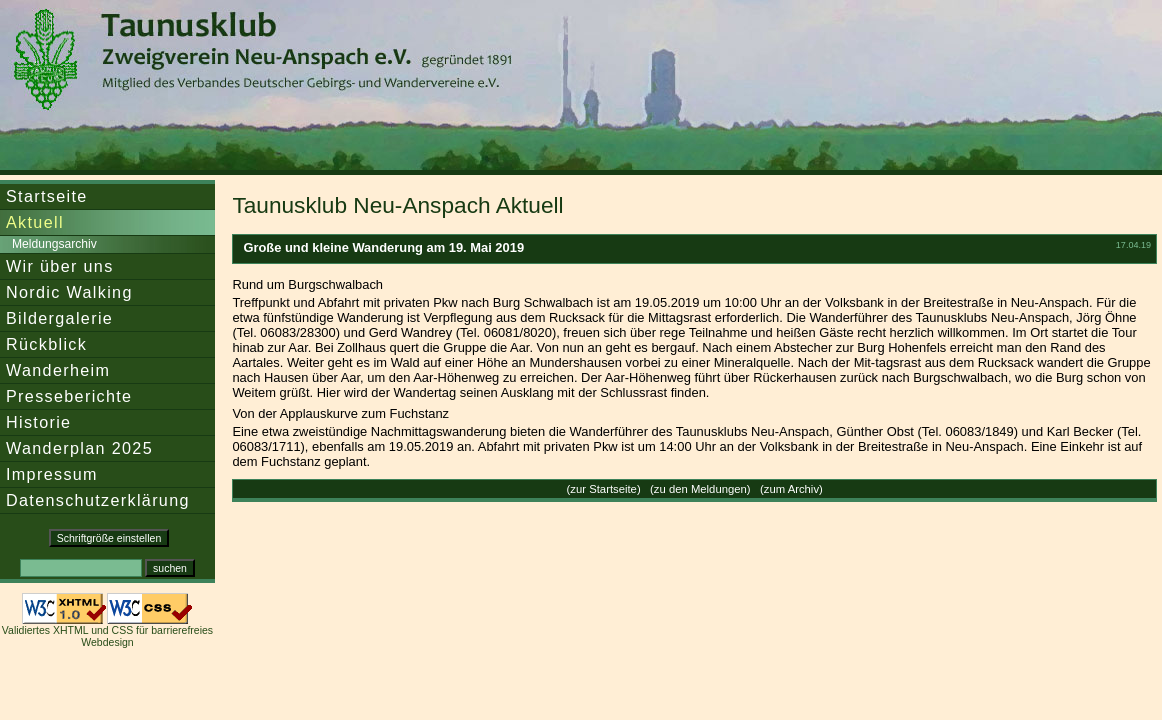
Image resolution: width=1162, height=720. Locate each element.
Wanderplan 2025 (79, 448)
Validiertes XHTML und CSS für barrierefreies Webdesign (107, 636)
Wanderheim (58, 370)
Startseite (47, 196)
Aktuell (35, 222)
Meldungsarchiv (54, 244)
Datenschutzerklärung (98, 500)
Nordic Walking (69, 292)
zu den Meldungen (700, 489)
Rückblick (46, 344)
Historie (38, 422)
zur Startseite (603, 489)
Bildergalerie (59, 318)
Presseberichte (69, 396)
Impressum (52, 474)
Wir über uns (60, 266)
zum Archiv (791, 489)
